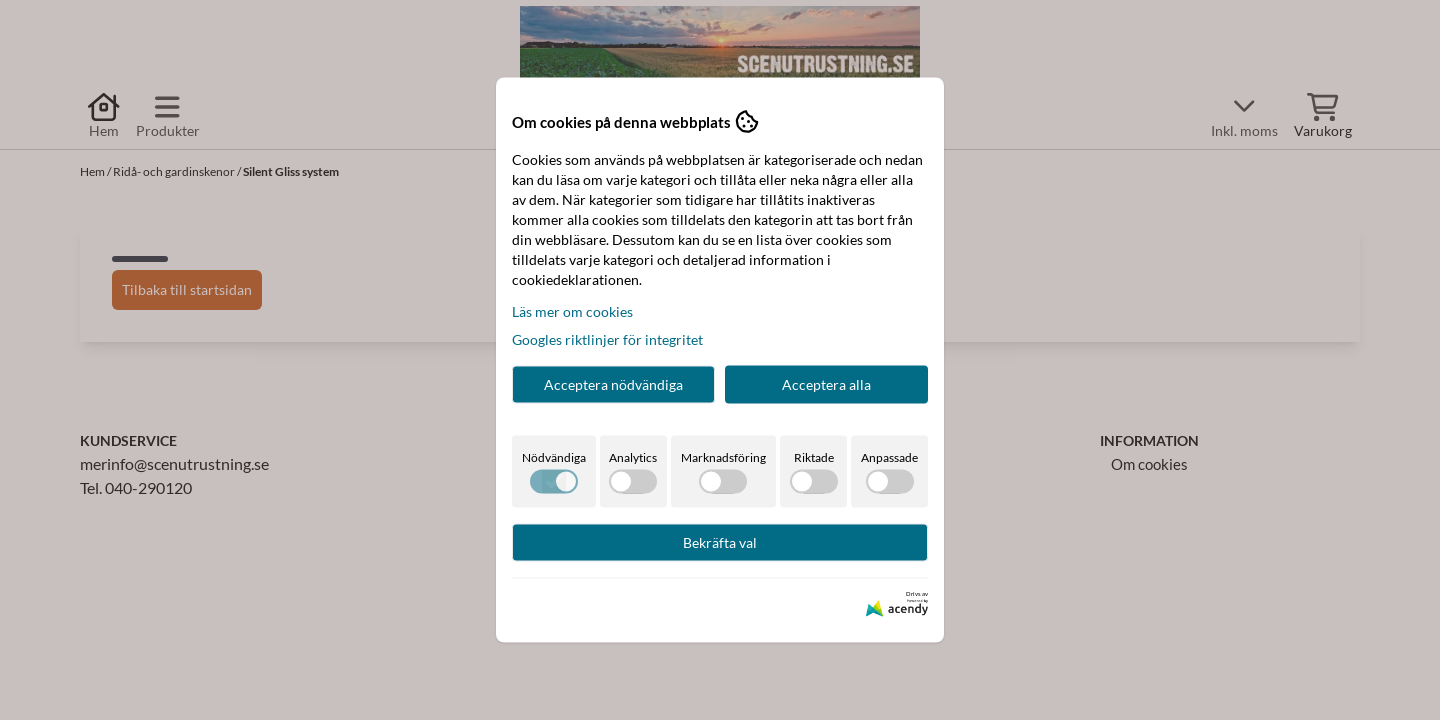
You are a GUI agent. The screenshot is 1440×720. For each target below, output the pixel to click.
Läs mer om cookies (572, 311)
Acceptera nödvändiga (613, 384)
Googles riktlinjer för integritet (607, 339)
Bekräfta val (720, 542)
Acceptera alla (826, 384)
